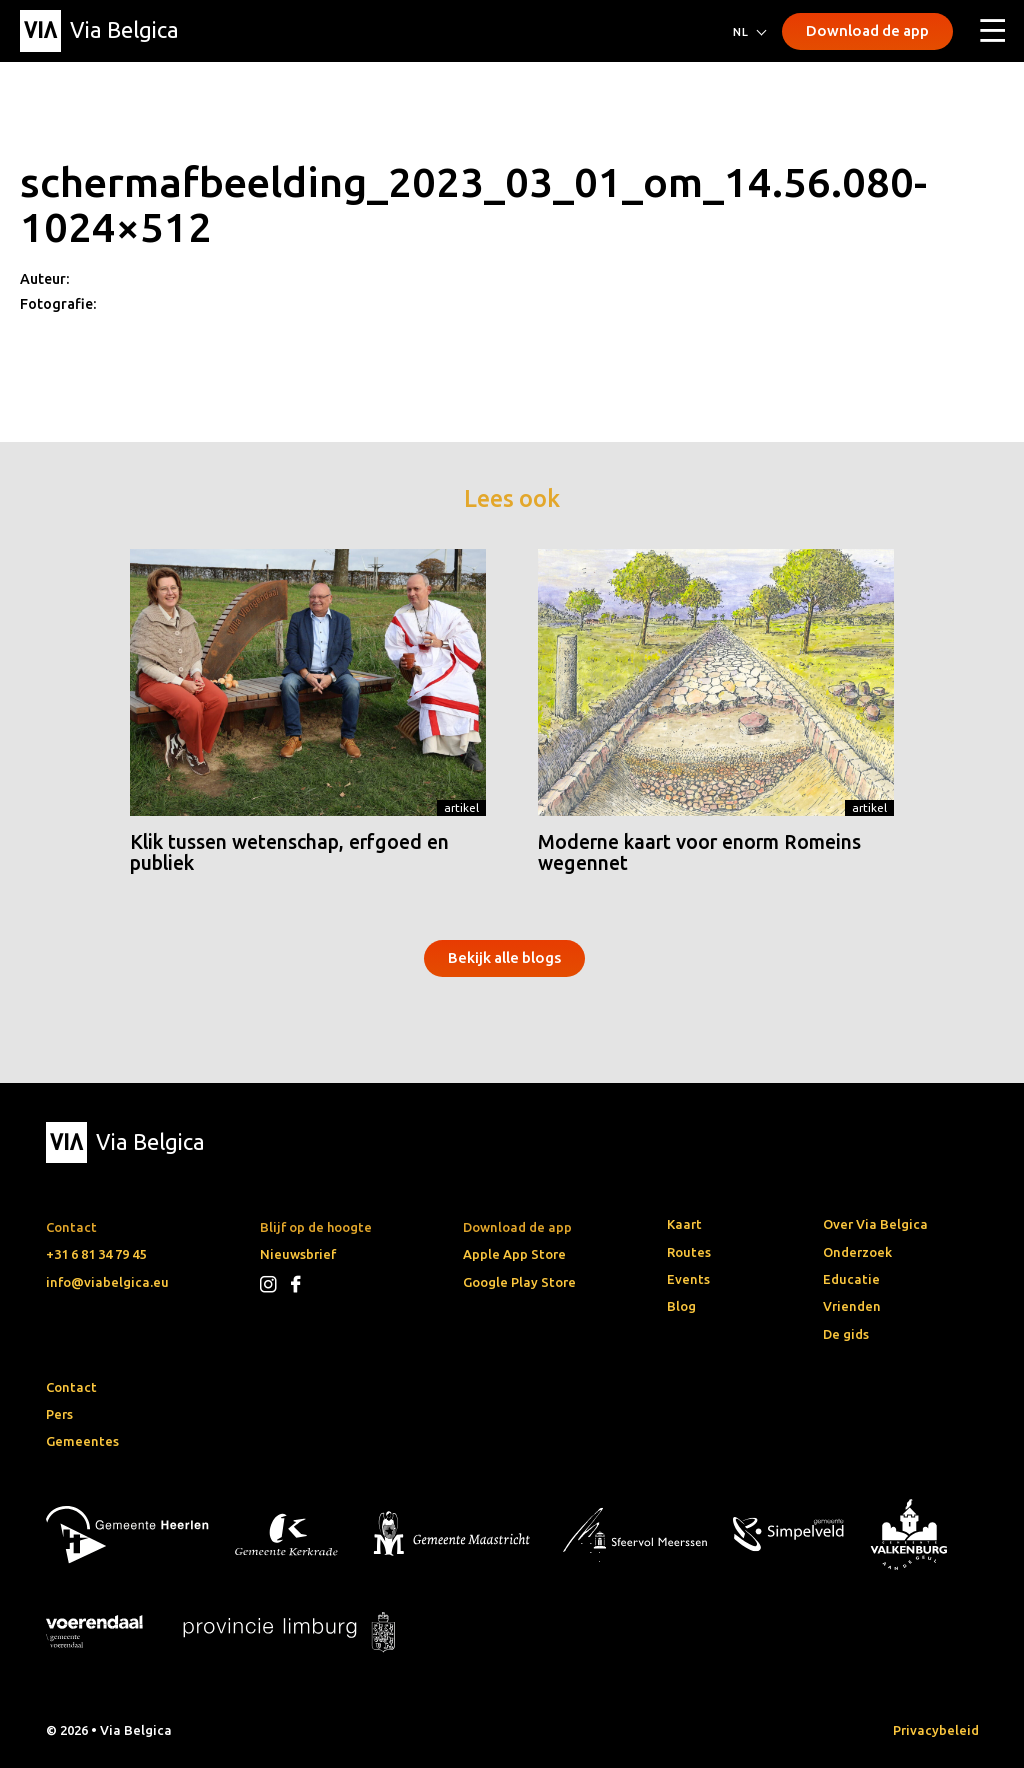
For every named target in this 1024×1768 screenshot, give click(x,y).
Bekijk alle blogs (504, 957)
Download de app (867, 30)
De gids (846, 1334)
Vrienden (852, 1306)
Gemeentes (82, 1441)
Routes (689, 1252)
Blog (681, 1306)
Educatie (851, 1279)
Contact (71, 1387)
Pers (59, 1414)
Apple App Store (514, 1254)
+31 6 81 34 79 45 (96, 1254)
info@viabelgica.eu (107, 1282)
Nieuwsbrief (298, 1254)
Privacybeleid (936, 1730)
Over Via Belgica (875, 1224)
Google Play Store (519, 1282)
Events (688, 1279)
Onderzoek (857, 1252)
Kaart (684, 1224)
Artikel (461, 807)
